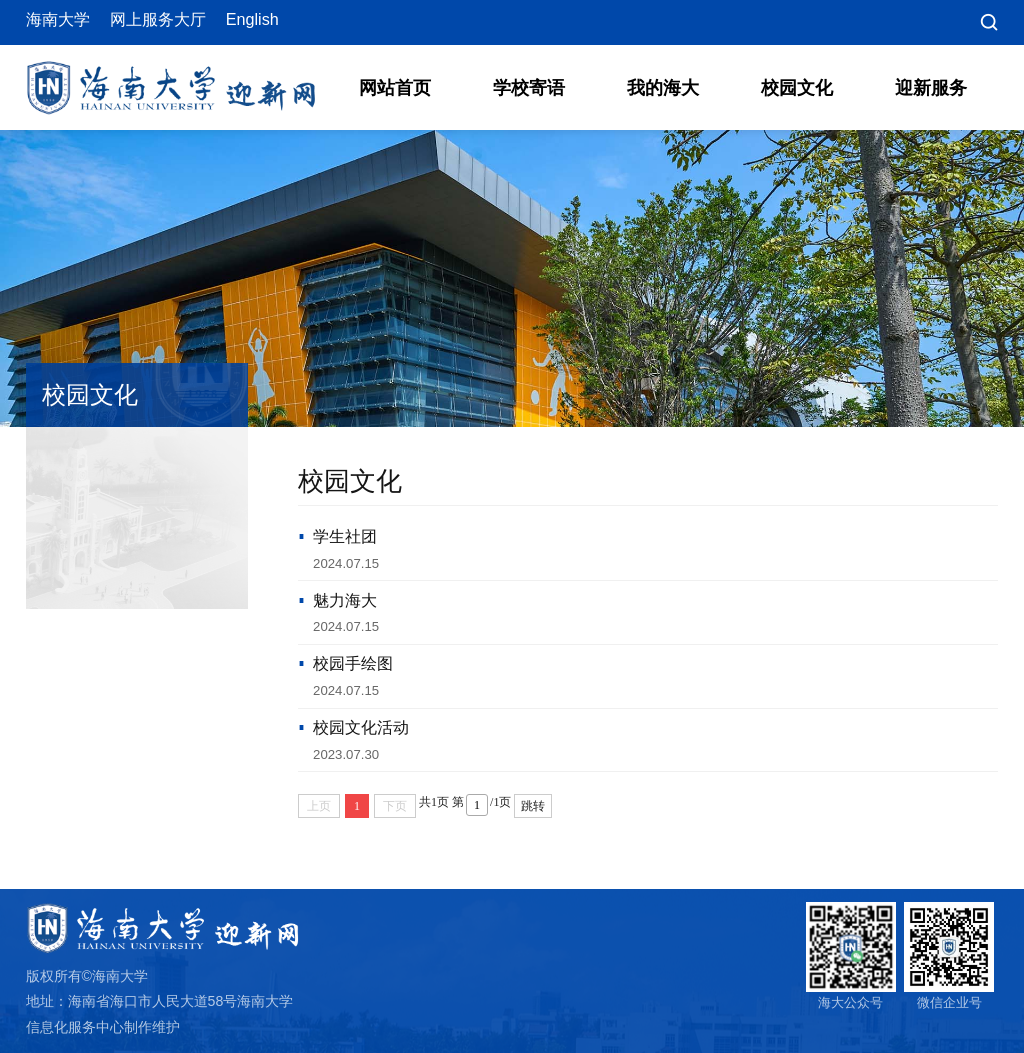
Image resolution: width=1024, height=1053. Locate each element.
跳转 (533, 806)
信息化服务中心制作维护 (103, 1027)
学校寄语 (529, 88)
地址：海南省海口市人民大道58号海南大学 (160, 1001)
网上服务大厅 (158, 19)
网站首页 (395, 88)
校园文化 (797, 88)
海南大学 (58, 19)
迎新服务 (931, 88)
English (252, 19)
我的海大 (663, 88)
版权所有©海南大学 (87, 976)
